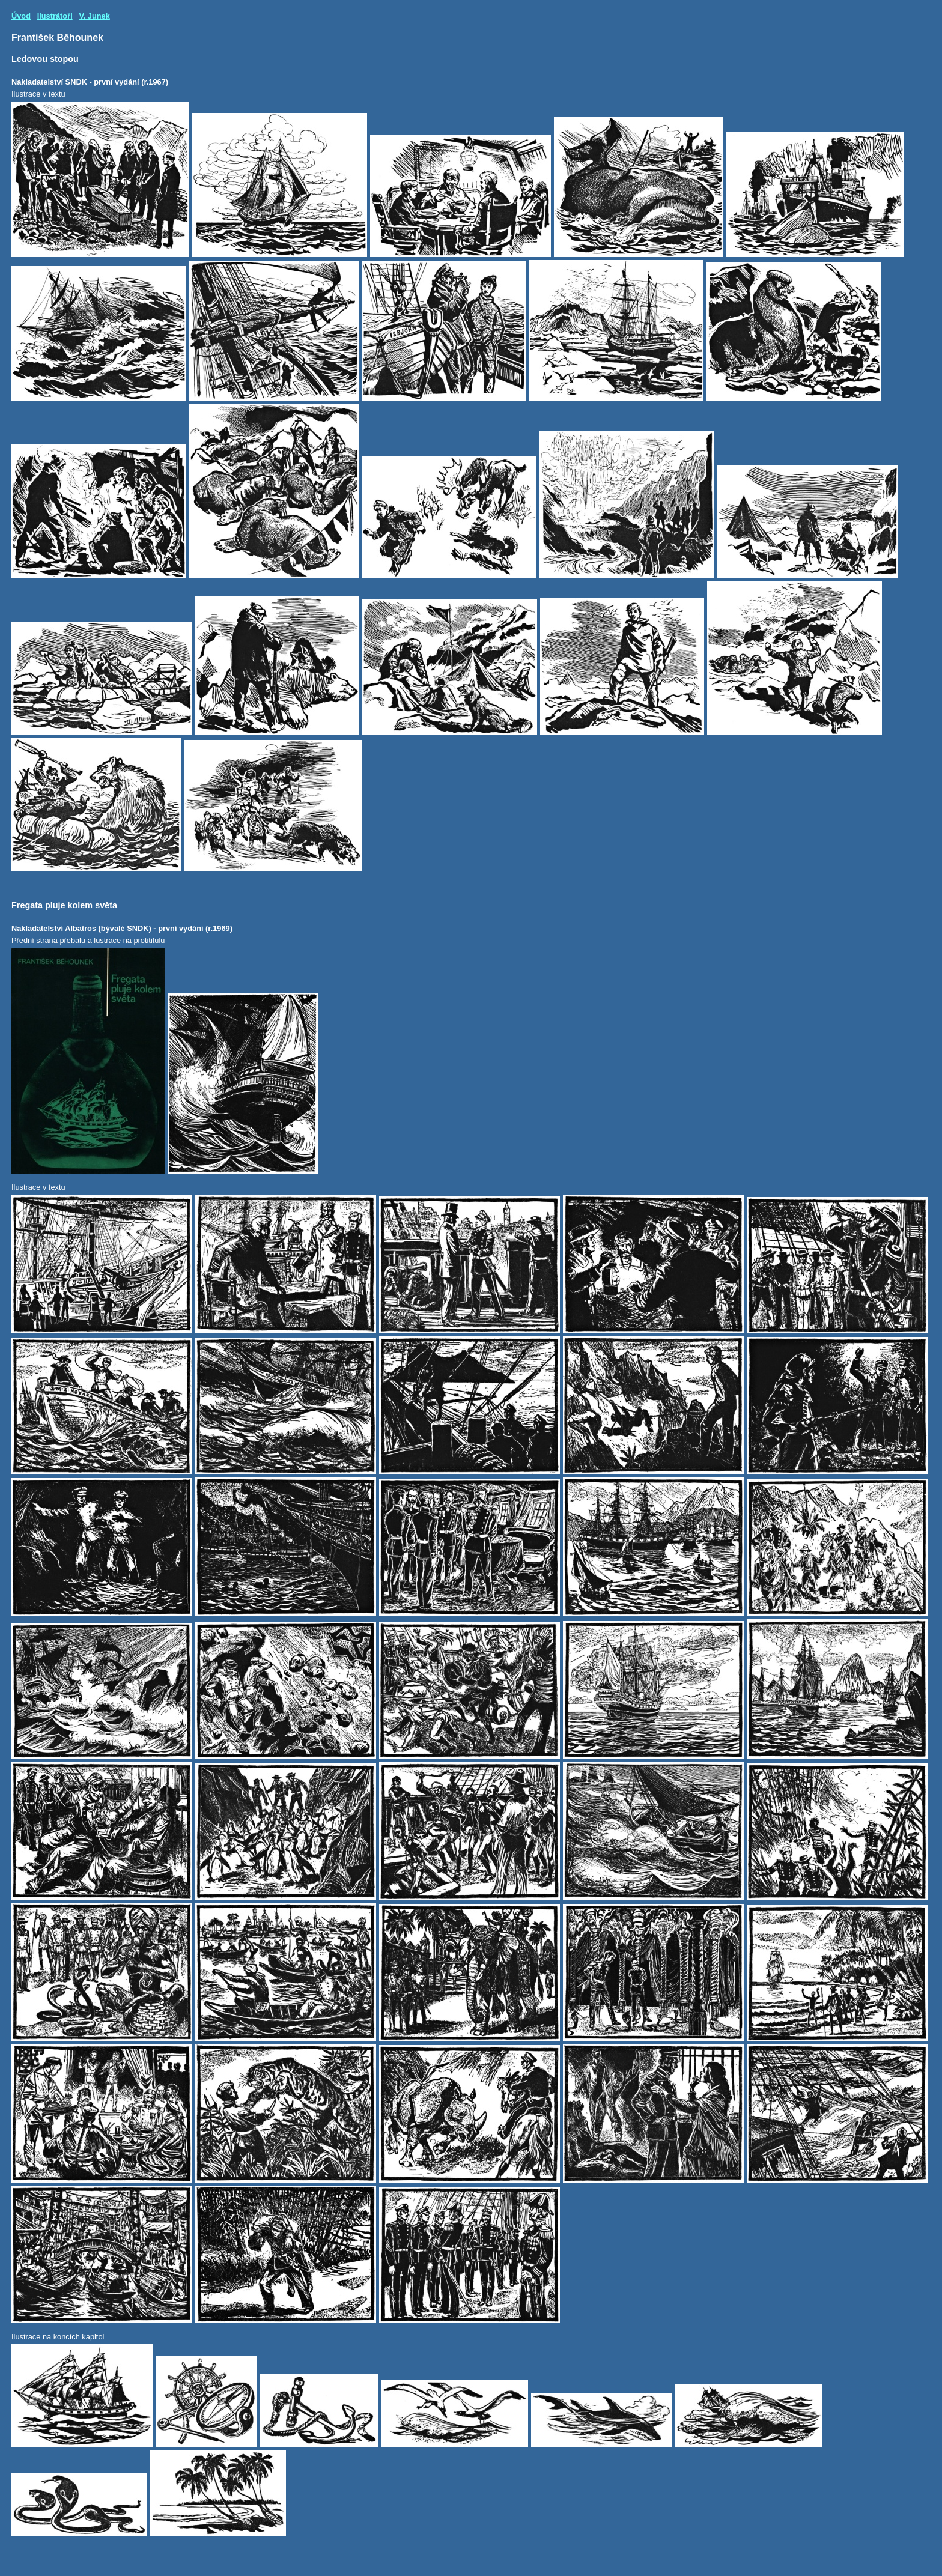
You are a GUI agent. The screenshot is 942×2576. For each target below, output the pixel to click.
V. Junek (94, 15)
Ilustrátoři (55, 15)
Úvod (21, 15)
